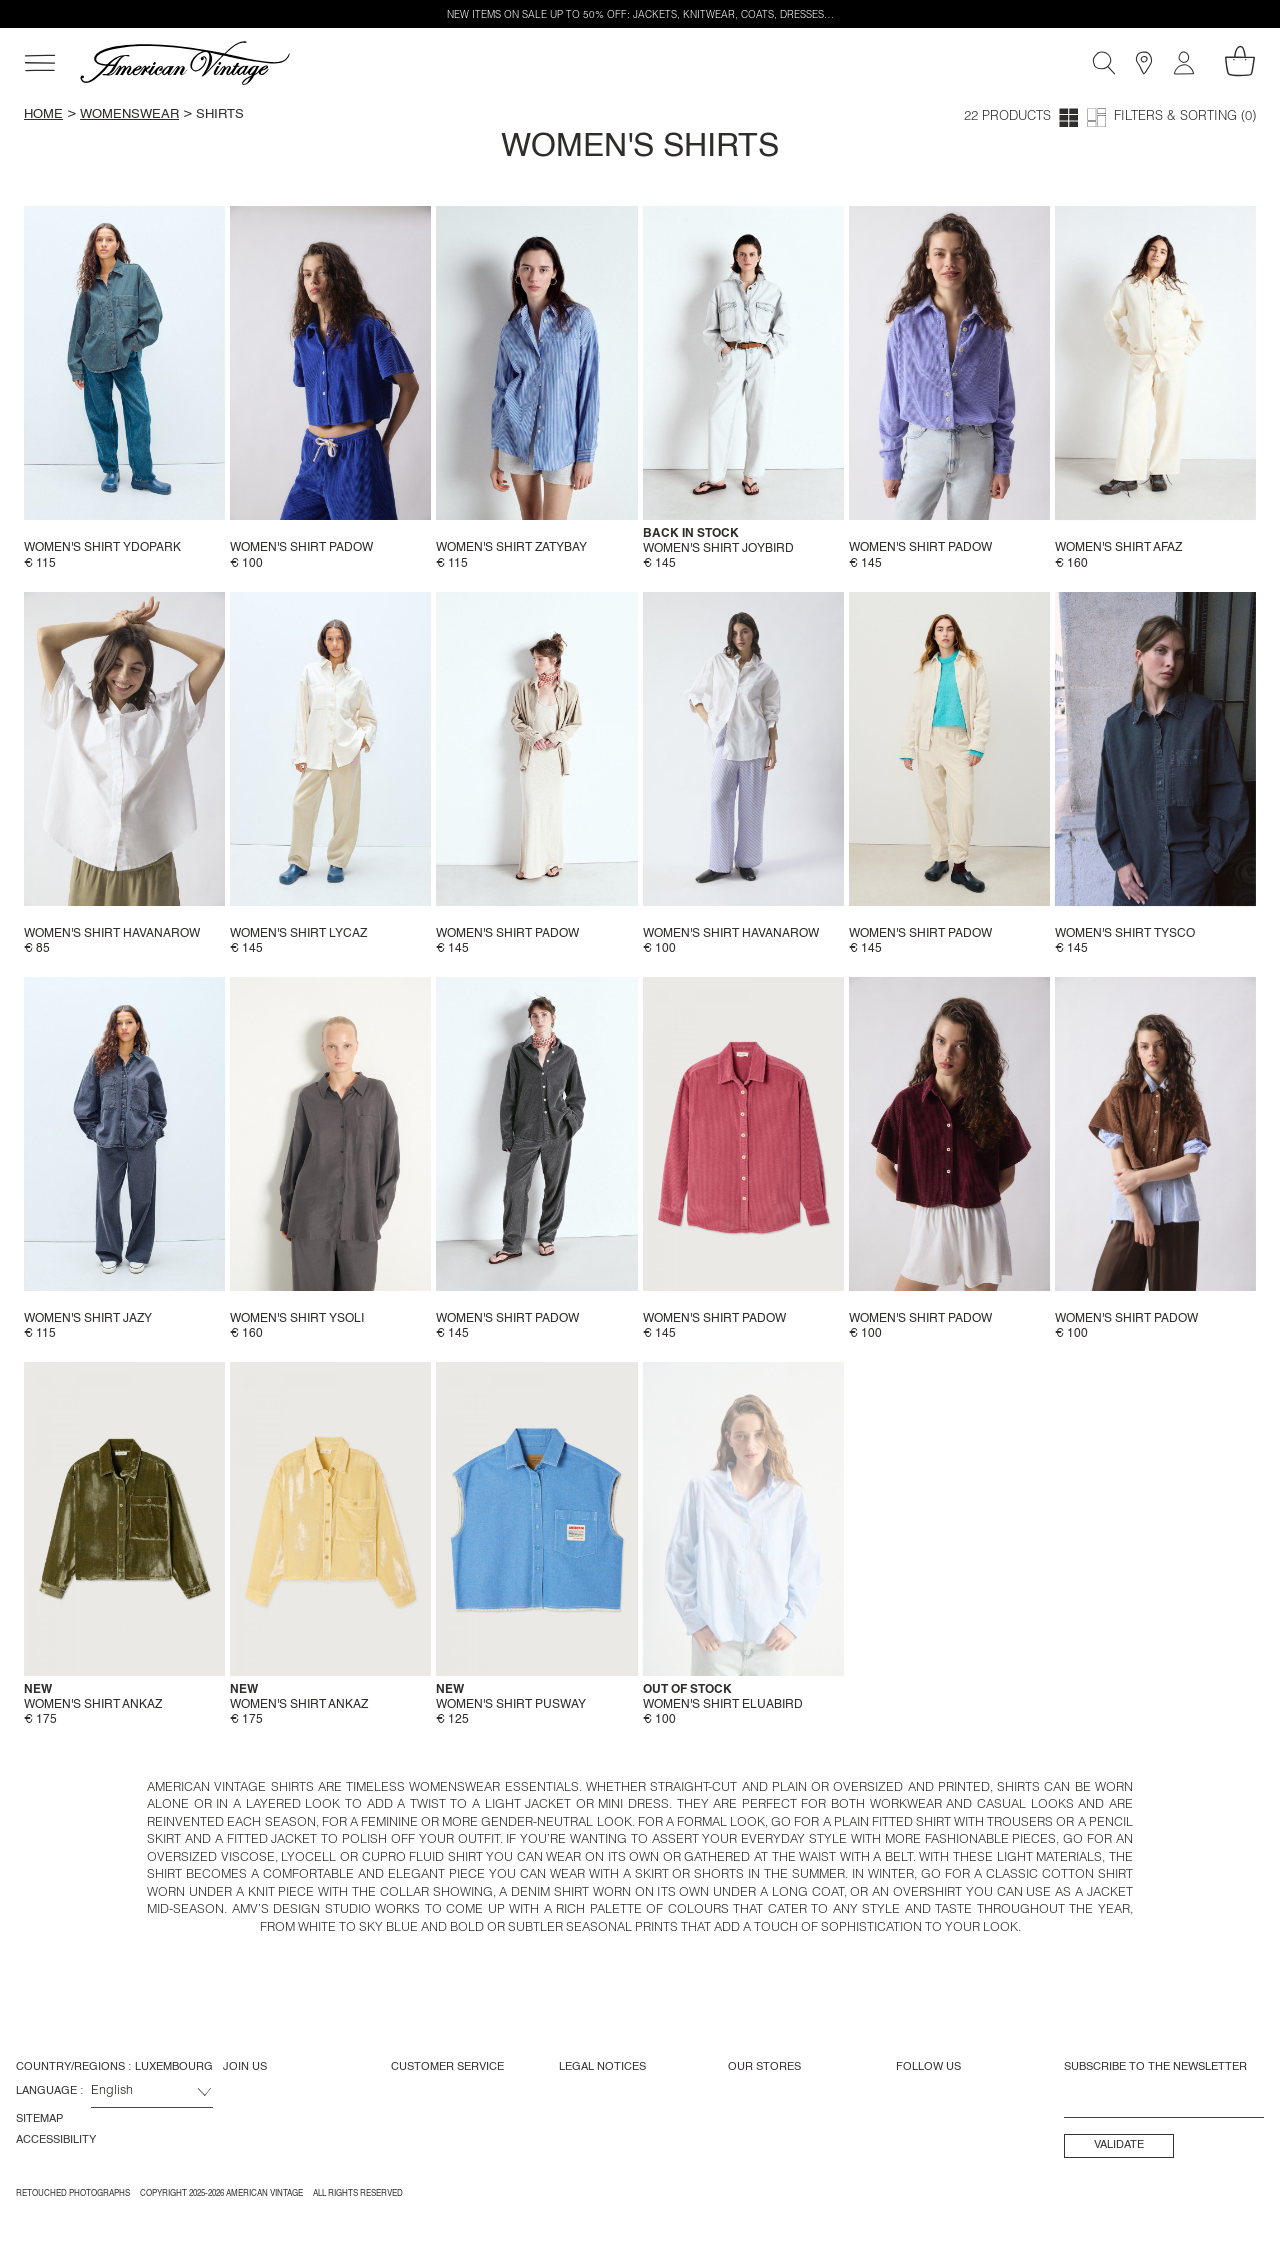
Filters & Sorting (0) (1185, 117)
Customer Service (447, 2067)
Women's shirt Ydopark (102, 548)
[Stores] (1144, 63)
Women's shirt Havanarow (112, 934)
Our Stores (764, 2067)
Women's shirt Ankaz (93, 1705)
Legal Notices (602, 2067)
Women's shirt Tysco (1125, 934)
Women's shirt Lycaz (298, 934)
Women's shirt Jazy (88, 1319)
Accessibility (56, 2140)
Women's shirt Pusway (511, 1705)
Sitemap (39, 2119)
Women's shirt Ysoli (297, 1319)
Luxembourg (174, 2067)
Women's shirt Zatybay (511, 548)
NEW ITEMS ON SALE (497, 16)
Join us (245, 2067)
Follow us (928, 2067)
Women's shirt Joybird (718, 549)
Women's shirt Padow (301, 548)
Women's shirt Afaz (1118, 548)
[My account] (1184, 63)
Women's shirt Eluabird (723, 1705)
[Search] (1104, 63)
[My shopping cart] (1240, 61)
